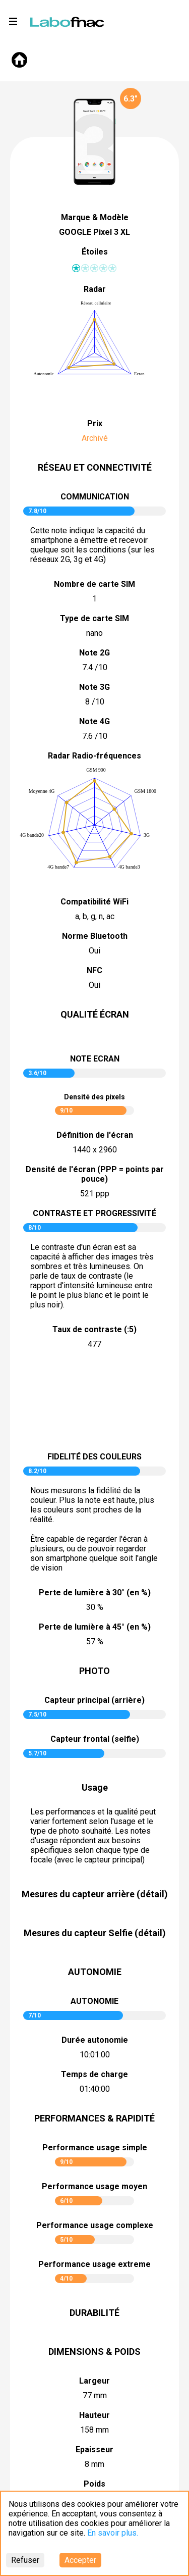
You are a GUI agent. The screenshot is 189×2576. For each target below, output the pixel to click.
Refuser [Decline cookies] (25, 2560)
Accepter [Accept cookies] (80, 2560)
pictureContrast (94, 1402)
